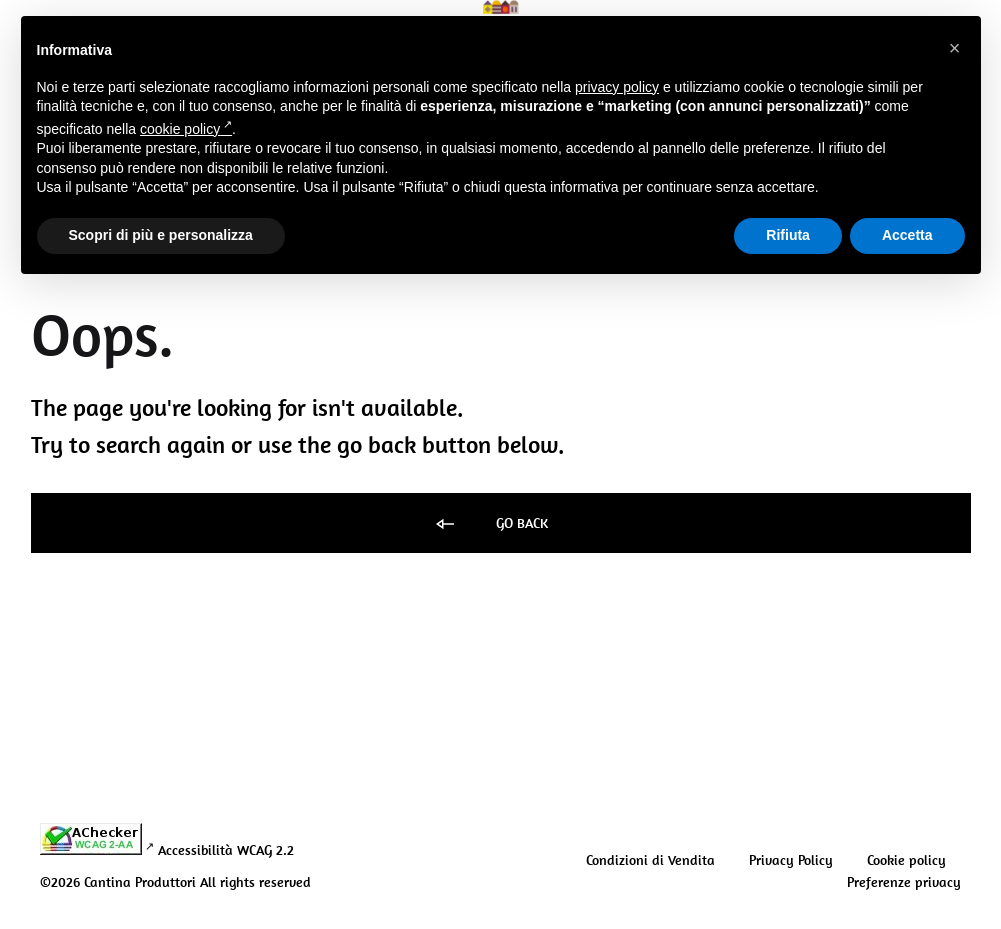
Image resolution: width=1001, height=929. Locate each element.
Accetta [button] (907, 235)
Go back (490, 524)
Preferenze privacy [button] (904, 882)
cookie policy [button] (186, 129)
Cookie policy (906, 860)
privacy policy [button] (617, 87)
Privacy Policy (791, 860)
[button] (955, 48)
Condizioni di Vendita (650, 860)
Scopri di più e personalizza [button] (161, 235)
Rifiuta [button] (788, 235)
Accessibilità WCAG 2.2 (226, 850)
